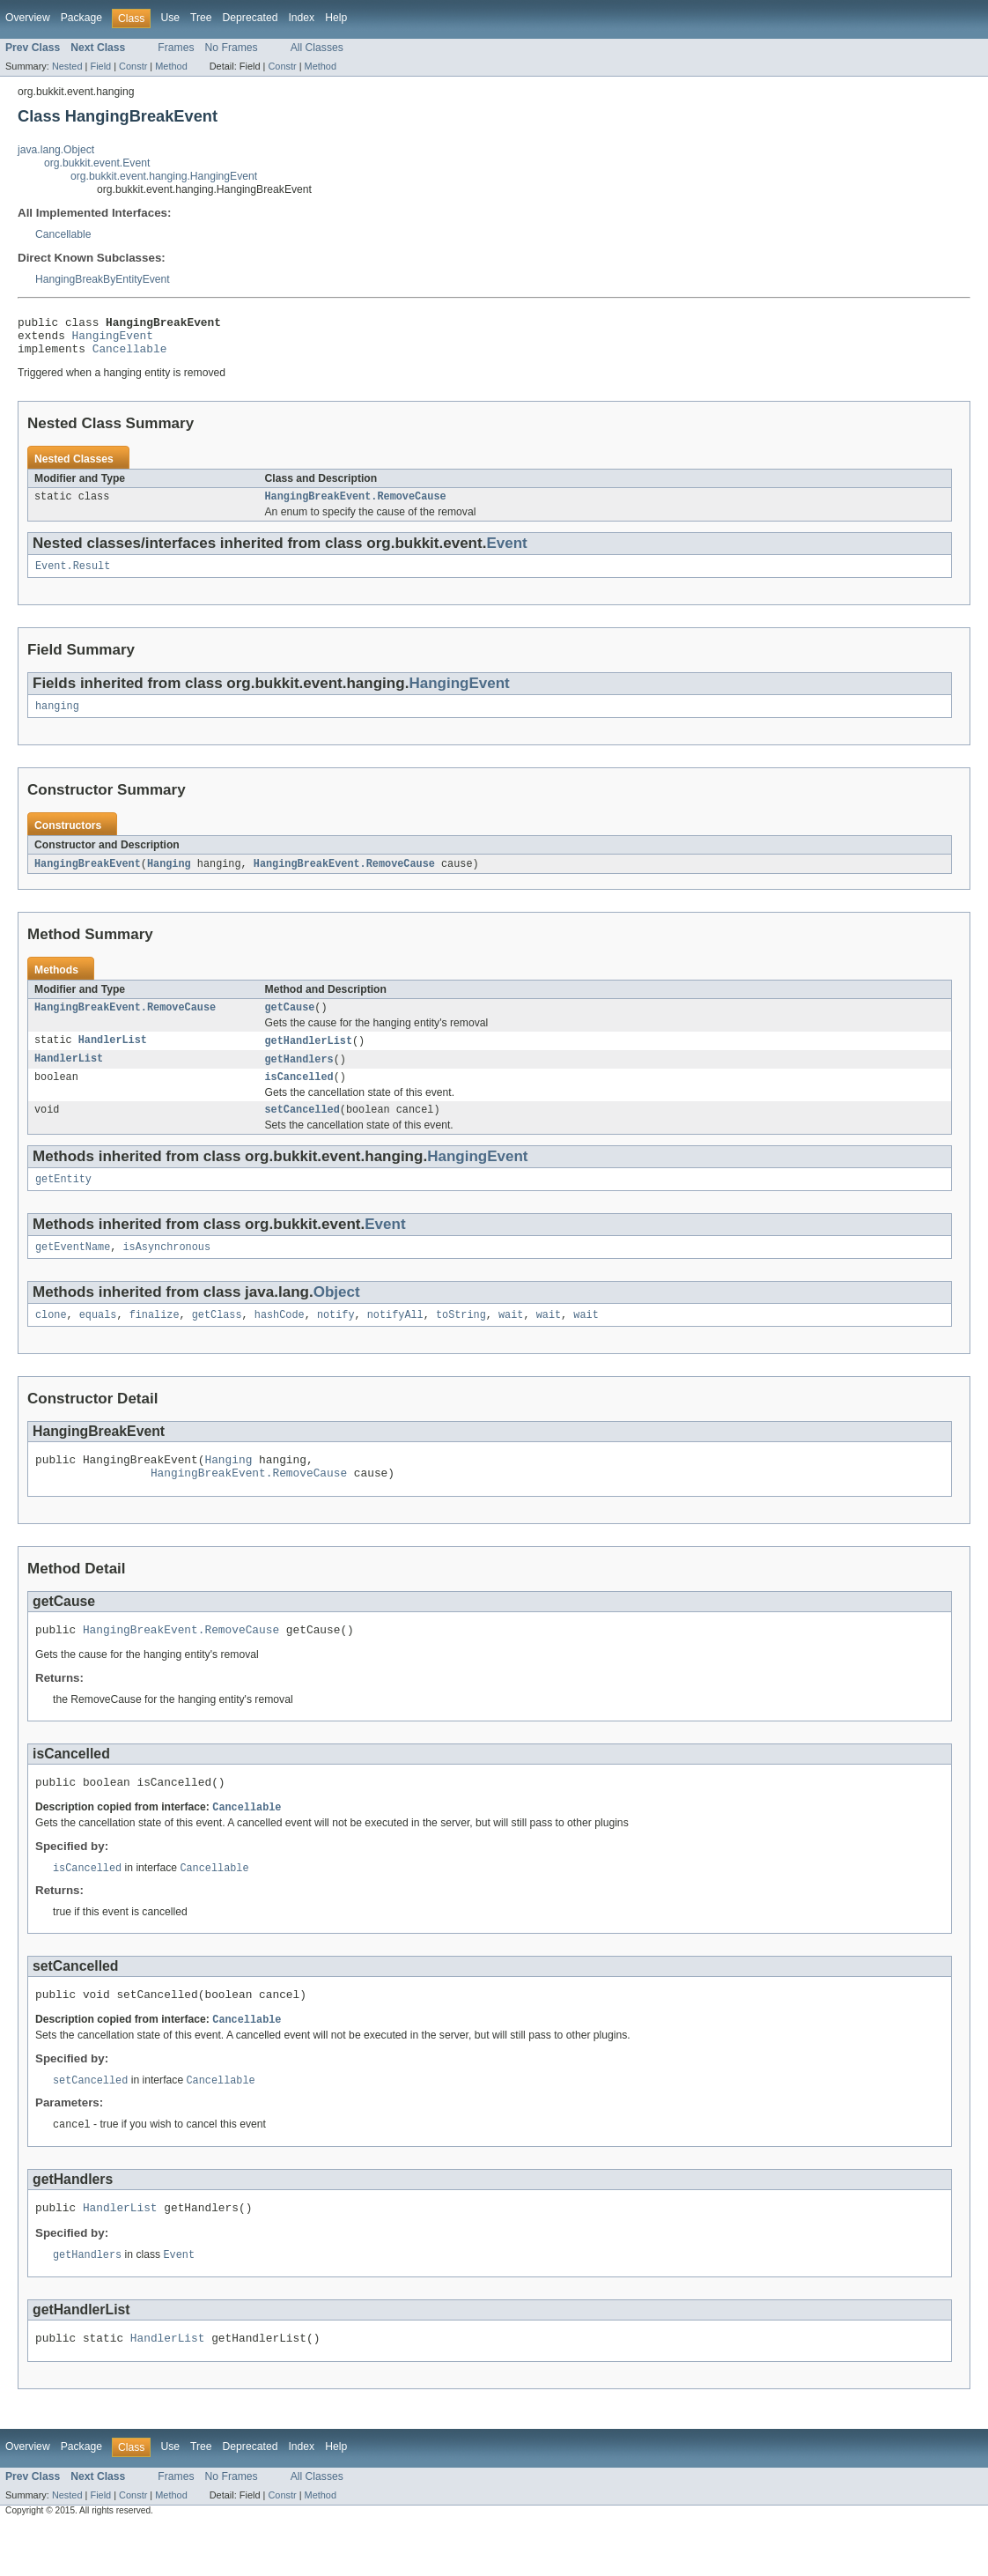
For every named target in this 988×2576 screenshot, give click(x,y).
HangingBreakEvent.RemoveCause (355, 506)
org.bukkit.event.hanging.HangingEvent (163, 176)
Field (100, 66)
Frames (176, 47)
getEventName (72, 1271)
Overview (27, 17)
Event (506, 552)
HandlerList (112, 1057)
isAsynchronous (167, 1271)
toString (461, 1341)
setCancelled (302, 1130)
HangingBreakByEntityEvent (102, 279)
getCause (290, 1023)
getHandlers (299, 1077)
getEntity (63, 1202)
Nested (67, 66)
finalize (154, 1341)
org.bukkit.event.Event (97, 163)
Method (171, 66)
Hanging (169, 877)
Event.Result (72, 577)
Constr (133, 66)
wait (510, 1341)
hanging (57, 719)
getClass (217, 1341)
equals (98, 1341)
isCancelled (299, 1096)
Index (301, 17)
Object (336, 1316)
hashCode (279, 1341)
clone (51, 1341)
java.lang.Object (56, 150)
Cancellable (63, 234)
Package (81, 17)
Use (170, 17)
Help (336, 17)
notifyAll (395, 1341)
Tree (201, 17)
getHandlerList (309, 1057)
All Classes (317, 47)
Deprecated (250, 17)
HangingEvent (112, 340)
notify (336, 1341)
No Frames (231, 47)
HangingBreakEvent (87, 877)
